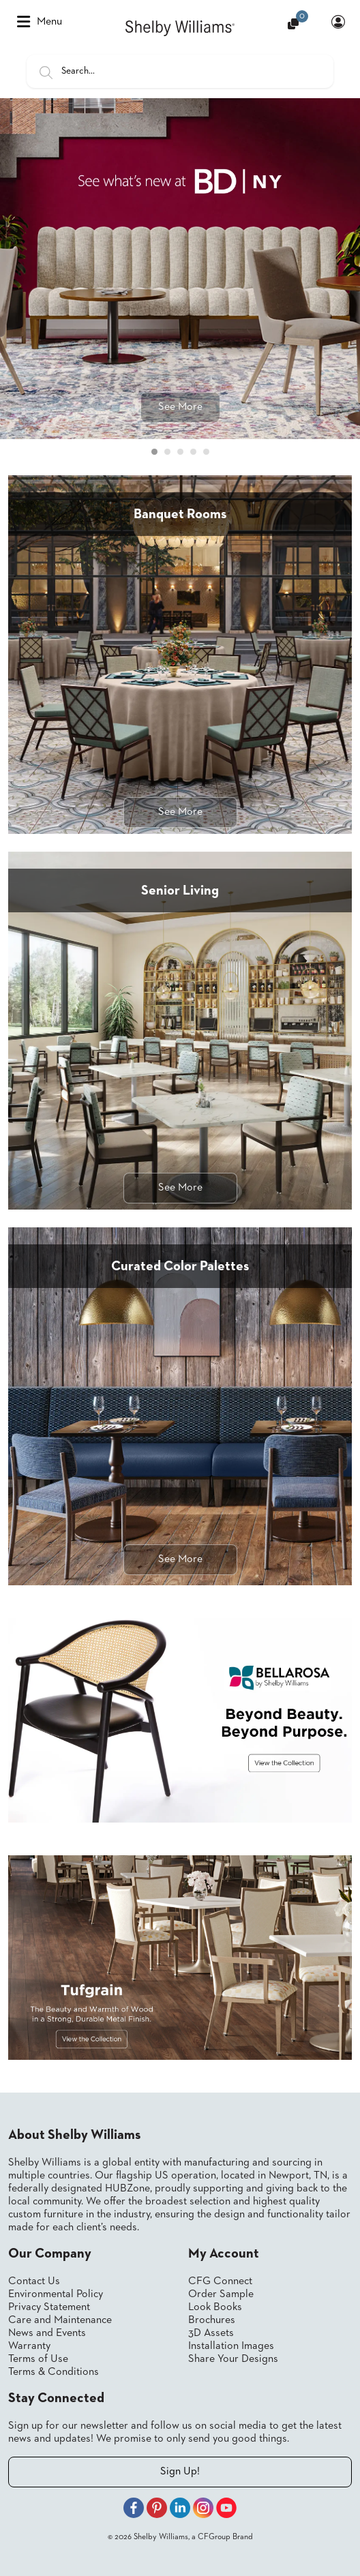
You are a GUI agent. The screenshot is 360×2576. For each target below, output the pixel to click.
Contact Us (34, 2281)
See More (180, 407)
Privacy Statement (49, 2307)
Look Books (215, 2307)
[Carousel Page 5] (206, 452)
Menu (39, 21)
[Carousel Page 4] (193, 452)
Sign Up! (180, 2471)
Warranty (29, 2346)
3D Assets (211, 2333)
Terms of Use (38, 2359)
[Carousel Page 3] (180, 452)
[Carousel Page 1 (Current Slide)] (154, 452)
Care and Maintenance (60, 2320)
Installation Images (231, 2346)
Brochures (211, 2320)
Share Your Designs (233, 2359)
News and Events (47, 2333)
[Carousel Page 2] (167, 452)
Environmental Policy (55, 2294)
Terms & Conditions (53, 2372)
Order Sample (221, 2294)
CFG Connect (220, 2281)
